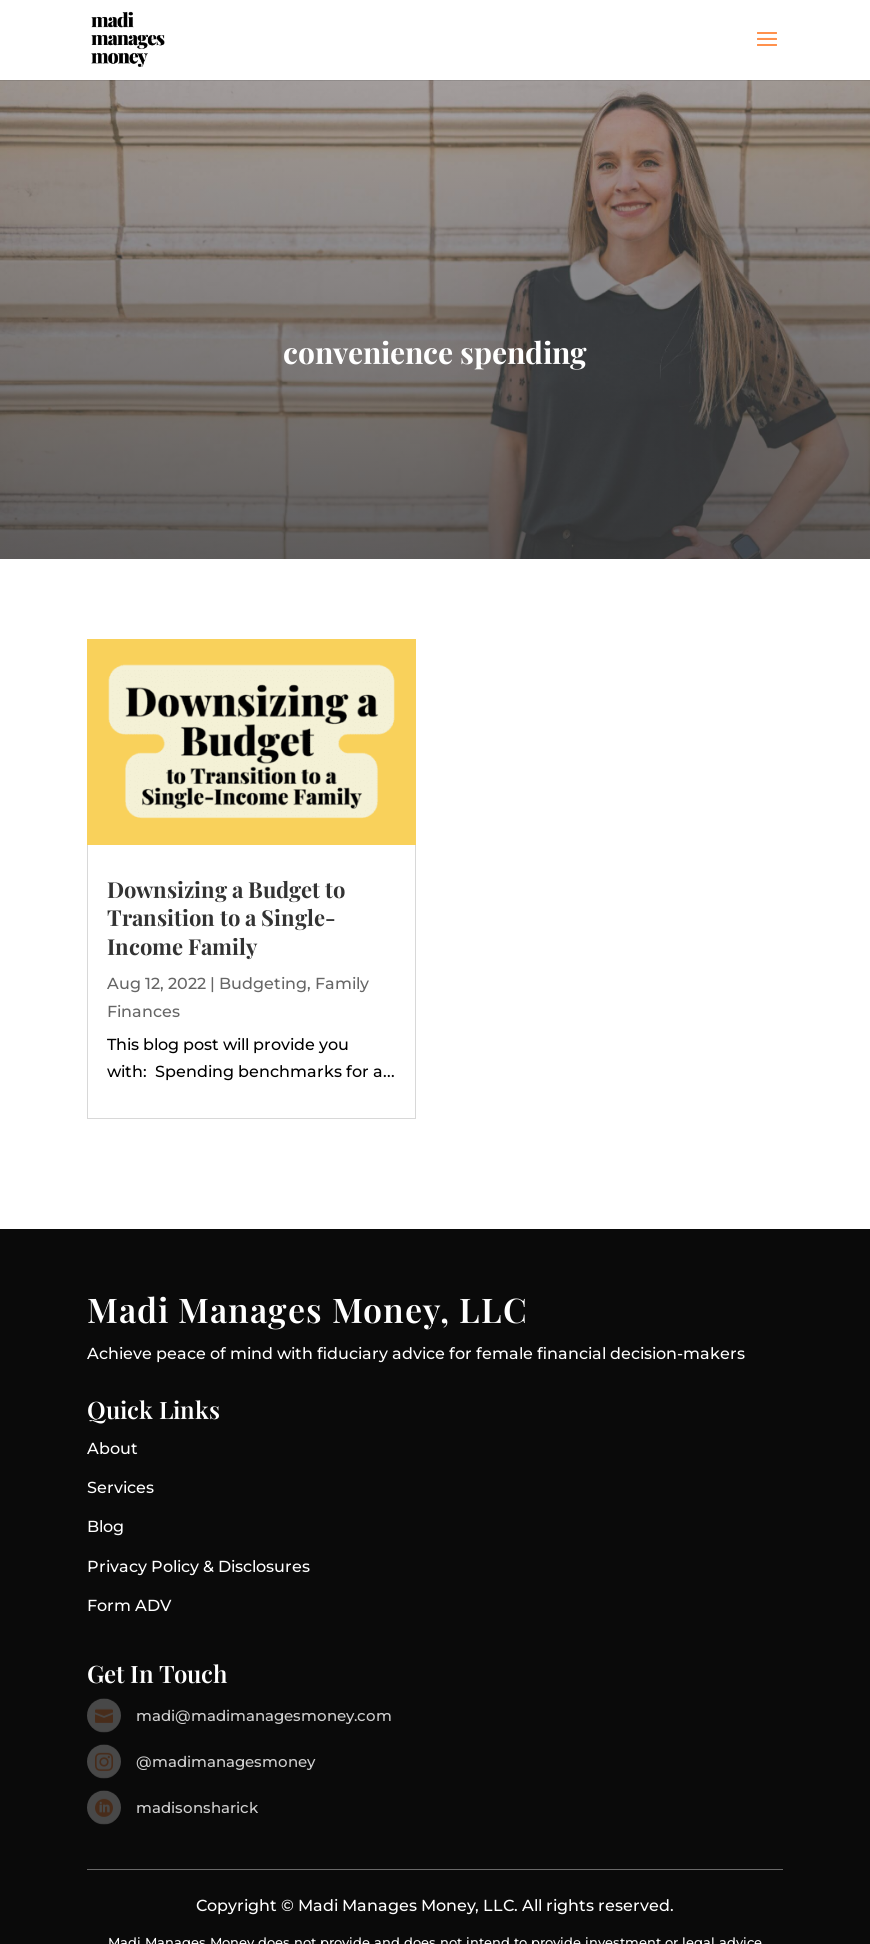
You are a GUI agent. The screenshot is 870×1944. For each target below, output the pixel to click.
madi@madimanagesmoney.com (264, 1715)
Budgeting (263, 983)
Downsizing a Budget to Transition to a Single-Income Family (226, 917)
